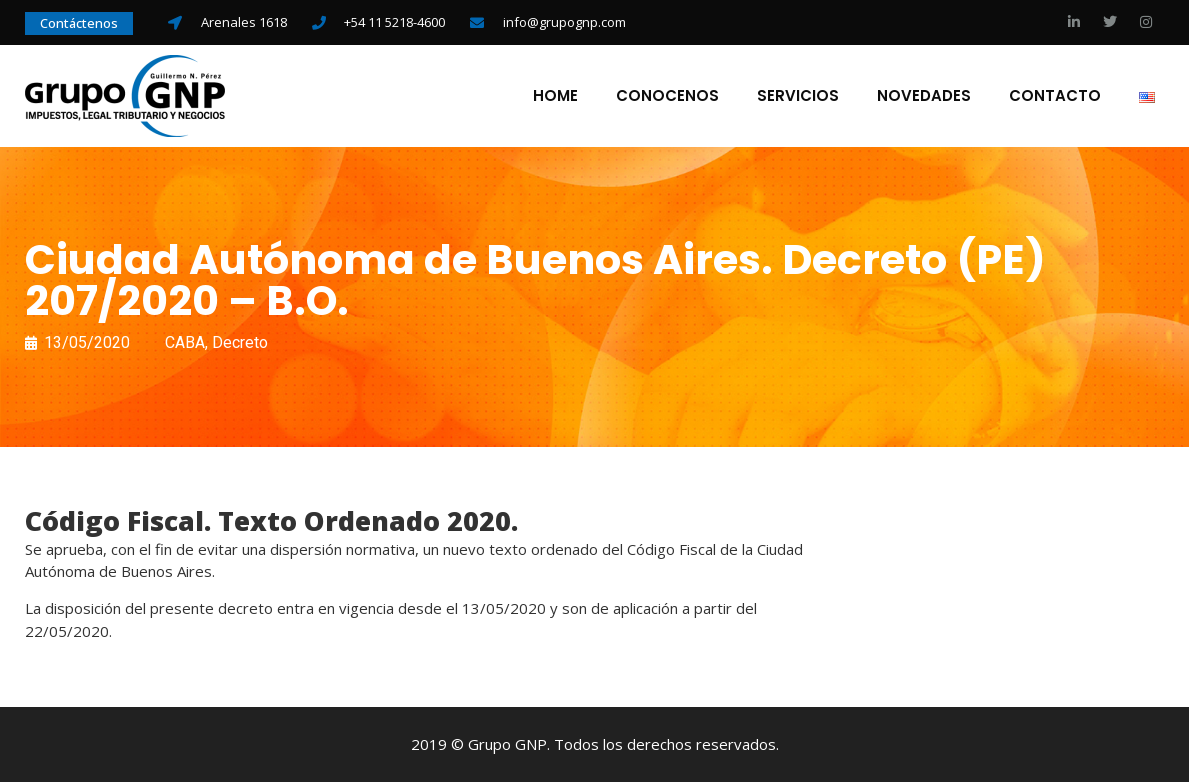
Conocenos (667, 96)
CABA (185, 342)
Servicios (798, 96)
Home (555, 96)
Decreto (240, 342)
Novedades (924, 96)
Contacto (1055, 96)
